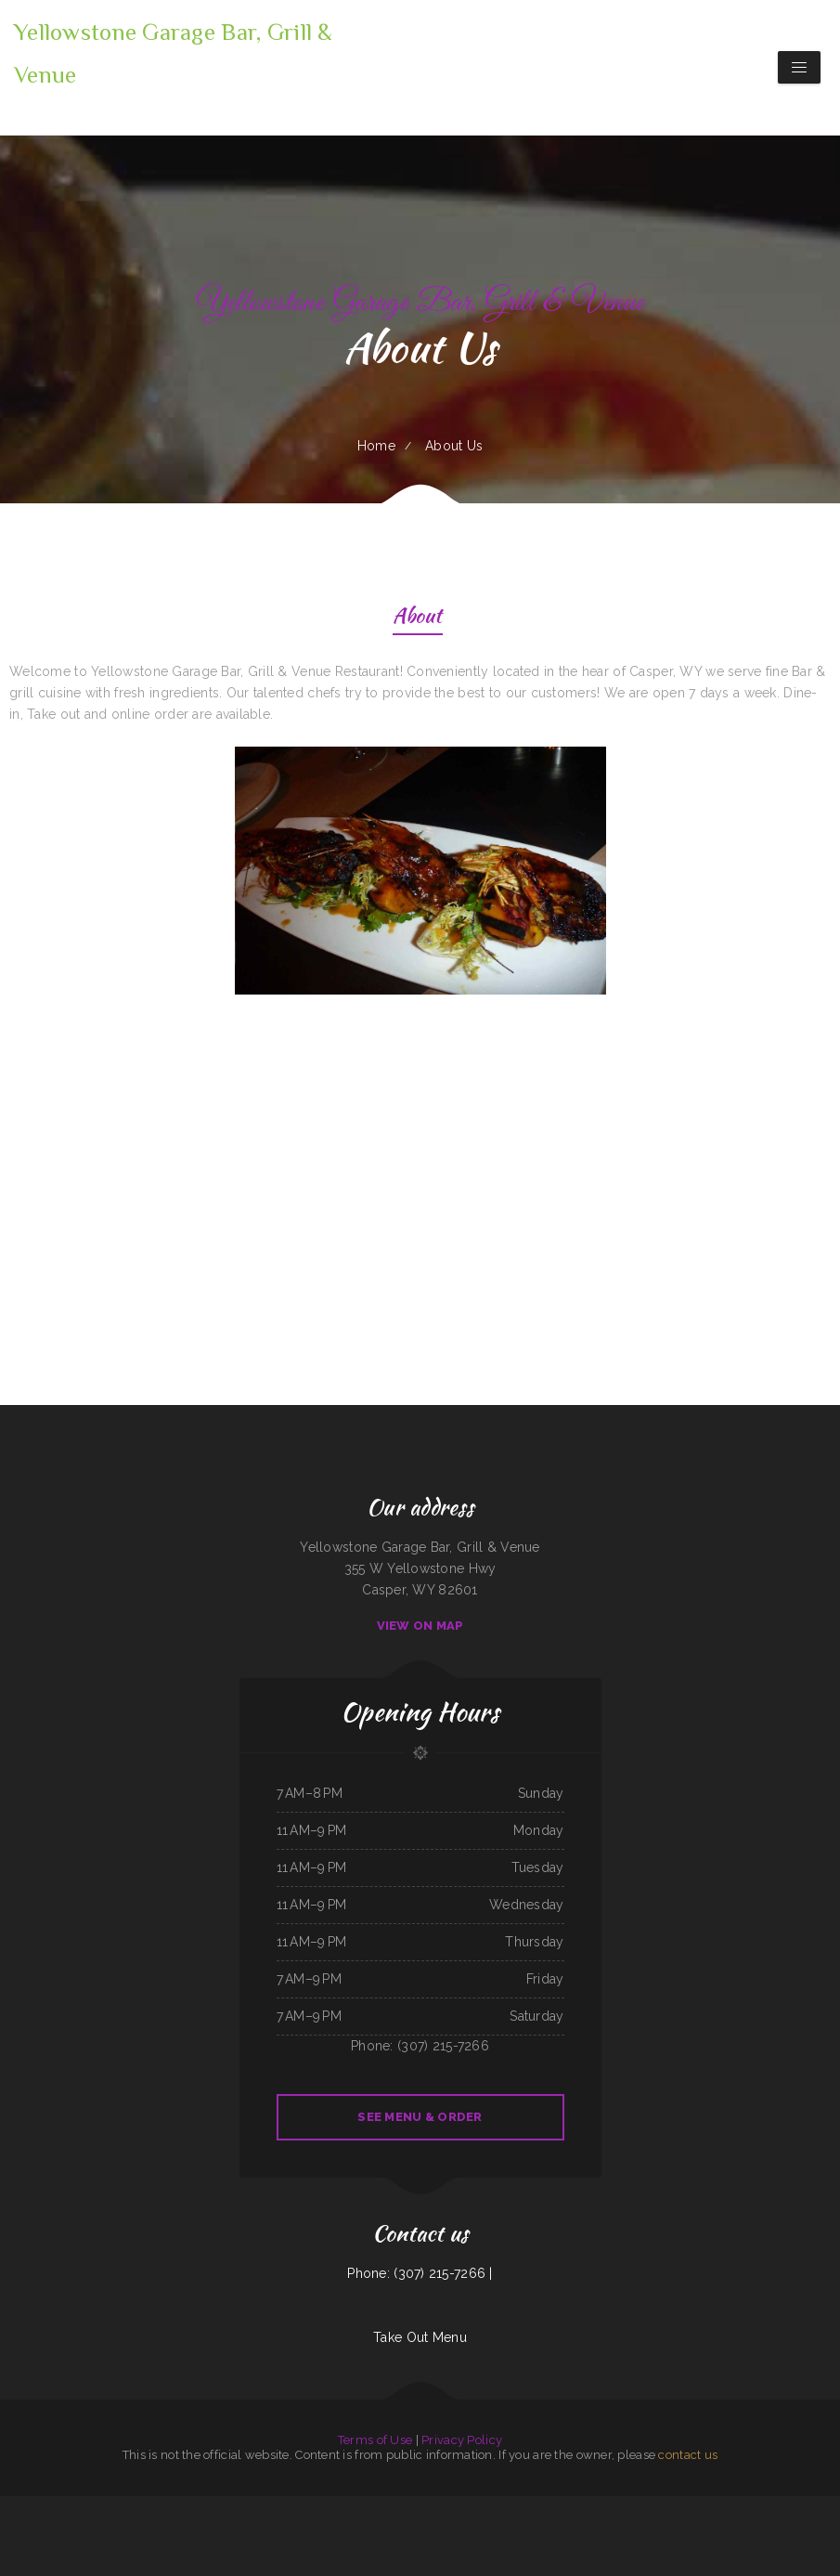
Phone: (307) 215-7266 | (419, 2273)
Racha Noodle (688, 2528)
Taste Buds (733, 2528)
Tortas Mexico (462, 2528)
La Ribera (627, 2528)
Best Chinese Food (334, 2528)
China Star (250, 2506)
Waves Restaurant (668, 2528)
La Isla (378, 2528)
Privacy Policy (461, 2440)
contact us (687, 2455)
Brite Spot (523, 2506)
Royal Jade (370, 2506)
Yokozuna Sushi (39, 2506)
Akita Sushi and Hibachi (435, 2506)
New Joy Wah (124, 2506)
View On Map (420, 1626)
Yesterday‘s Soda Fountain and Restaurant (530, 2528)
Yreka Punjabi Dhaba (503, 2506)
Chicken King (137, 2528)
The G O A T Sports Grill (604, 2528)
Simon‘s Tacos (600, 2506)
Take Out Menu (420, 2337)
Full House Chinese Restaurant (432, 2528)
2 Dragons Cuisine (741, 2506)
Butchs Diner (564, 2528)
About (417, 618)
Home (376, 445)
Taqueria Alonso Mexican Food (654, 2506)
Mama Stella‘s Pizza (61, 2506)
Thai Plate (170, 2506)
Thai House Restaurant (149, 2506)
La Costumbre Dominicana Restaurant (280, 2506)
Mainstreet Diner (645, 2528)
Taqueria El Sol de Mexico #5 (163, 2528)
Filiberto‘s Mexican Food (196, 2528)
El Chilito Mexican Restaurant (711, 2506)
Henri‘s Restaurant (101, 2506)
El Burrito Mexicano (803, 2506)
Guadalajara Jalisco (778, 2506)
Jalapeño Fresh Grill (712, 2528)
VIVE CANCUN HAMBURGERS (195, 2506)
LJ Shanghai (581, 2528)
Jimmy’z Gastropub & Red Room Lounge (105, 2528)
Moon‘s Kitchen (312, 2506)
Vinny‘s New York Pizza (228, 2506)
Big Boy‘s (384, 2506)
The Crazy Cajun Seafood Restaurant (271, 2528)
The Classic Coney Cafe (398, 2528)
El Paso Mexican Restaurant (487, 2528)
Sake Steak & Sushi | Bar (406, 2506)
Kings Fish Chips (580, 2506)
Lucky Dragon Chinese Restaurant (551, 2506)
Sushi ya (823, 2506)
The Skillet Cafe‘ (683, 2506)
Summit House (351, 2506)
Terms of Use (375, 2440)
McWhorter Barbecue (622, 2506)
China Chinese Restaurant (308, 2528)
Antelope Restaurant (359, 2528)
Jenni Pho (760, 2506)
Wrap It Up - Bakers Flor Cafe (470, 2506)
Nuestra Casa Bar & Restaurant (229, 2528)
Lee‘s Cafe (82, 2506)
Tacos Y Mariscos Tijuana (14, 2506)
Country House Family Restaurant (762, 2528)
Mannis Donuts (331, 2506)
